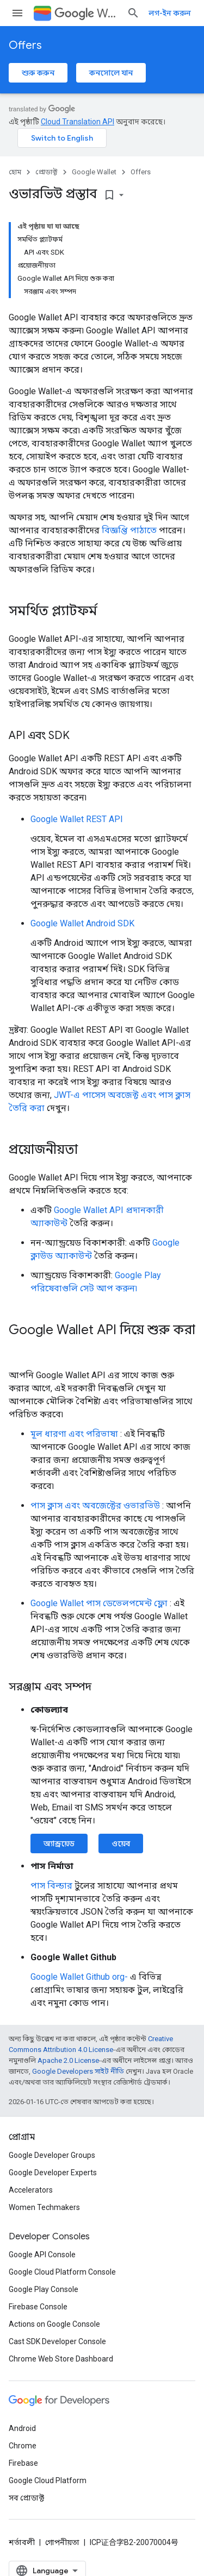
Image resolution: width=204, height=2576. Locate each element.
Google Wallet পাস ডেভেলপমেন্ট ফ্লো (99, 1603)
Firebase (23, 2463)
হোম (15, 172)
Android (22, 2428)
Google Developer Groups (52, 2155)
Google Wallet (94, 172)
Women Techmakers (44, 2207)
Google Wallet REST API (76, 819)
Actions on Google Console (54, 2324)
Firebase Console (38, 2306)
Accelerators (31, 2190)
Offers (25, 45)
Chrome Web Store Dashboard (61, 2358)
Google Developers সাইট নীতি (78, 2071)
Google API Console (42, 2254)
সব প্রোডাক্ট (26, 2497)
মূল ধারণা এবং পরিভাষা (74, 1434)
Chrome (22, 2445)
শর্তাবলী (22, 2542)
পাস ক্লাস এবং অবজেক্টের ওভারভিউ (95, 1505)
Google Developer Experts (53, 2172)
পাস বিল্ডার (51, 1885)
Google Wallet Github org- (79, 1977)
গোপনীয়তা (62, 2542)
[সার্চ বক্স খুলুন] (133, 13)
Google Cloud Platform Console (62, 2272)
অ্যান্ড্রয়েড (59, 1843)
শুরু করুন (38, 73)
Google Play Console (43, 2289)
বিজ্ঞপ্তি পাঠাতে (129, 530)
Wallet (86, 13)
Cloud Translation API (77, 121)
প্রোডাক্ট (46, 172)
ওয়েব (121, 1843)
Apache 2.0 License (68, 2060)
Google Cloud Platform (47, 2480)
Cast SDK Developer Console (57, 2341)
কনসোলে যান (111, 73)
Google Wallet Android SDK (82, 923)
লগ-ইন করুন (170, 13)
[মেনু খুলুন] (17, 13)
